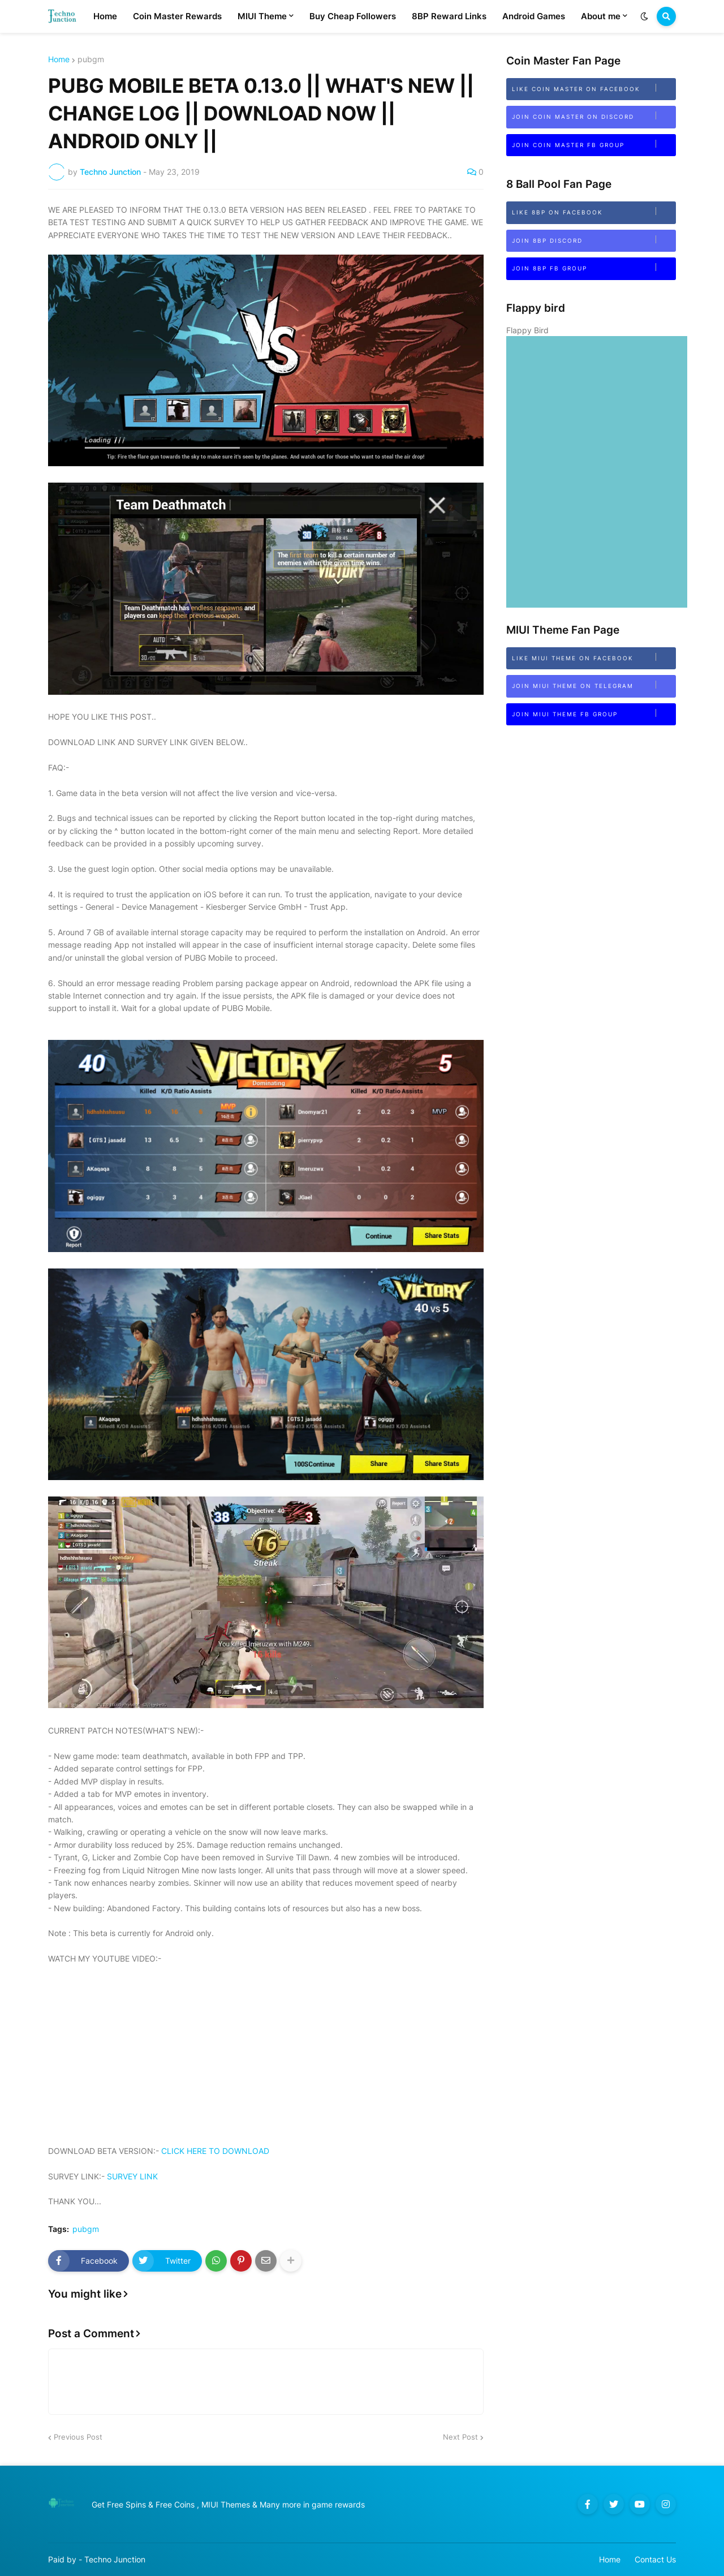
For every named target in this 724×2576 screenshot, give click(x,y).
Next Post (460, 2436)
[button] (644, 16)
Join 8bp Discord (593, 239)
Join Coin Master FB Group (593, 144)
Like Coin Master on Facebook (593, 88)
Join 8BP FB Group (593, 267)
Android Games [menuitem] (533, 16)
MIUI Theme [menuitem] (262, 16)
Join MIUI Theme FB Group (593, 713)
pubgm (90, 59)
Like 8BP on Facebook (593, 211)
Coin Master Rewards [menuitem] (177, 16)
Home (59, 59)
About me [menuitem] (600, 16)
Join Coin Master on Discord (593, 115)
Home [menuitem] (105, 16)
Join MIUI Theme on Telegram (593, 685)
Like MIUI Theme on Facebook (593, 657)
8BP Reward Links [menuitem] (449, 16)
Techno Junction (114, 2559)
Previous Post (78, 2436)
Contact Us (655, 2559)
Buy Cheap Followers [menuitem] (352, 16)
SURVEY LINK (132, 2176)
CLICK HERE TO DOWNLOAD (215, 2151)
